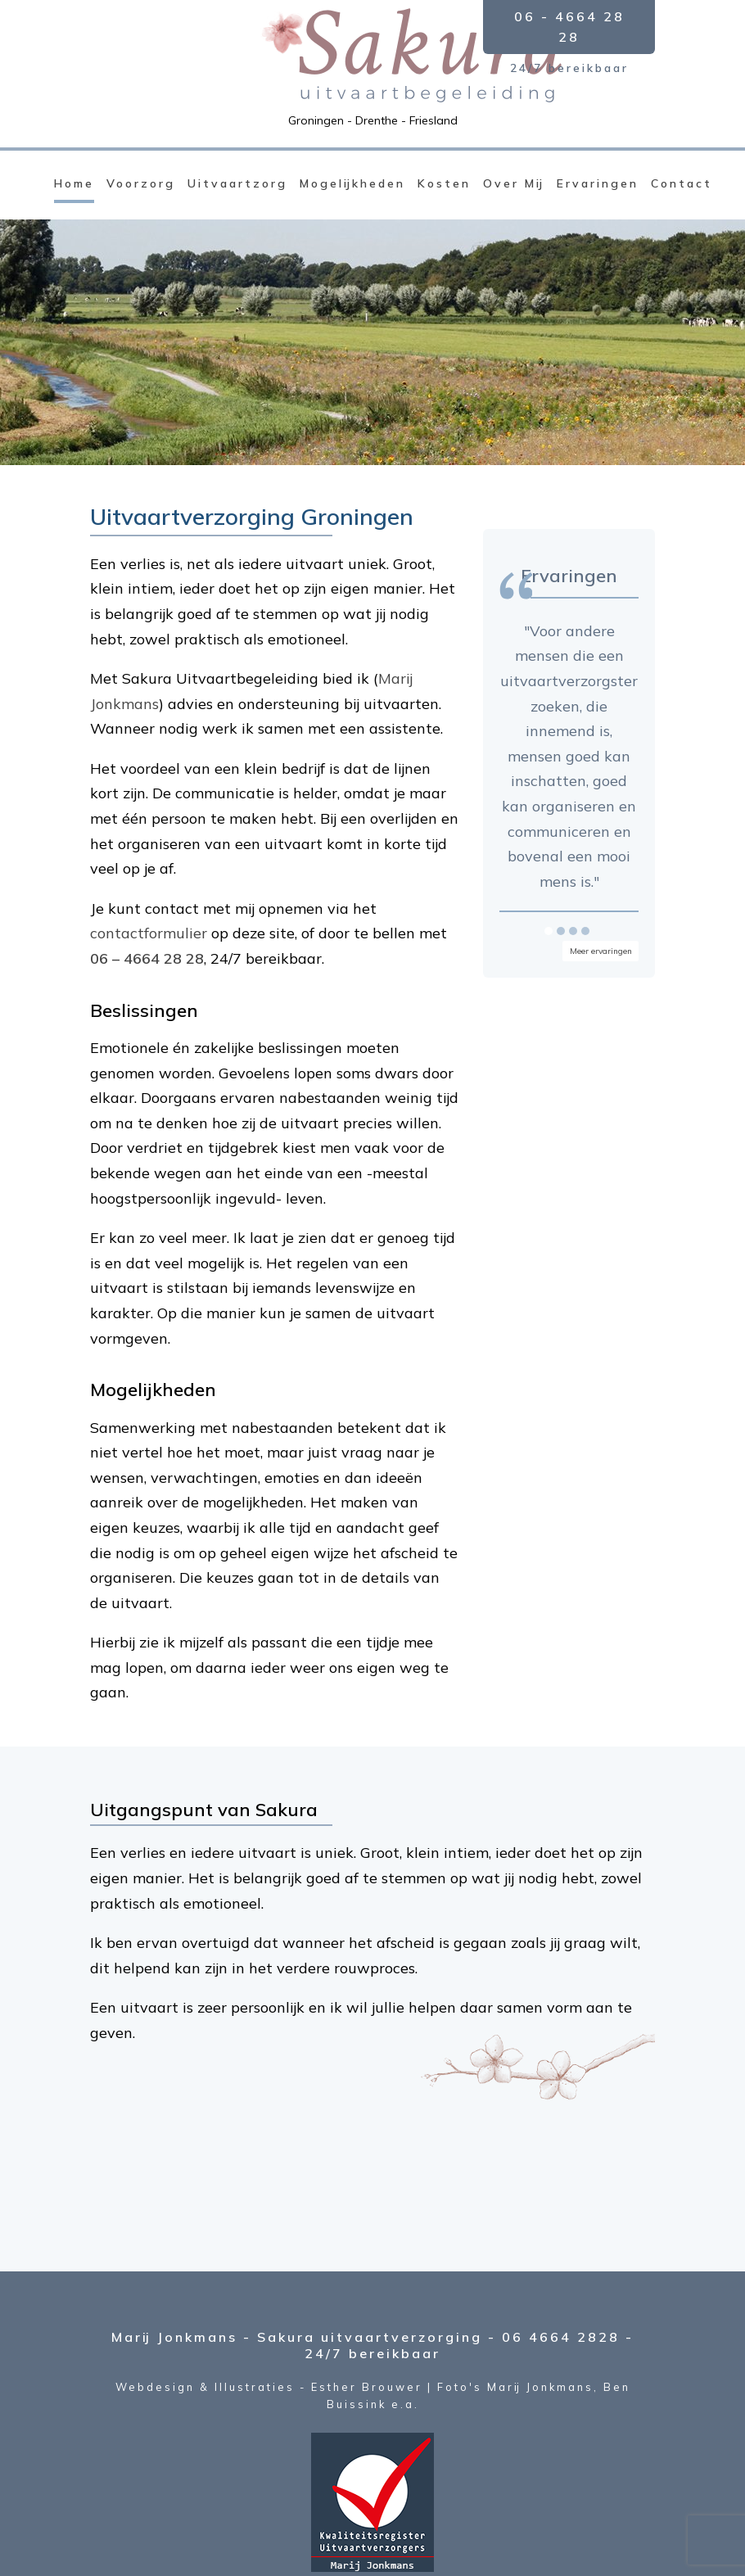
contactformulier (148, 933)
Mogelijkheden (352, 183)
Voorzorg (140, 183)
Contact (681, 183)
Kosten (444, 183)
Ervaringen (598, 183)
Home (74, 183)
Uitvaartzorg (237, 183)
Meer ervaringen (601, 951)
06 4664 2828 (561, 2337)
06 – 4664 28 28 (147, 958)
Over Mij (513, 183)
